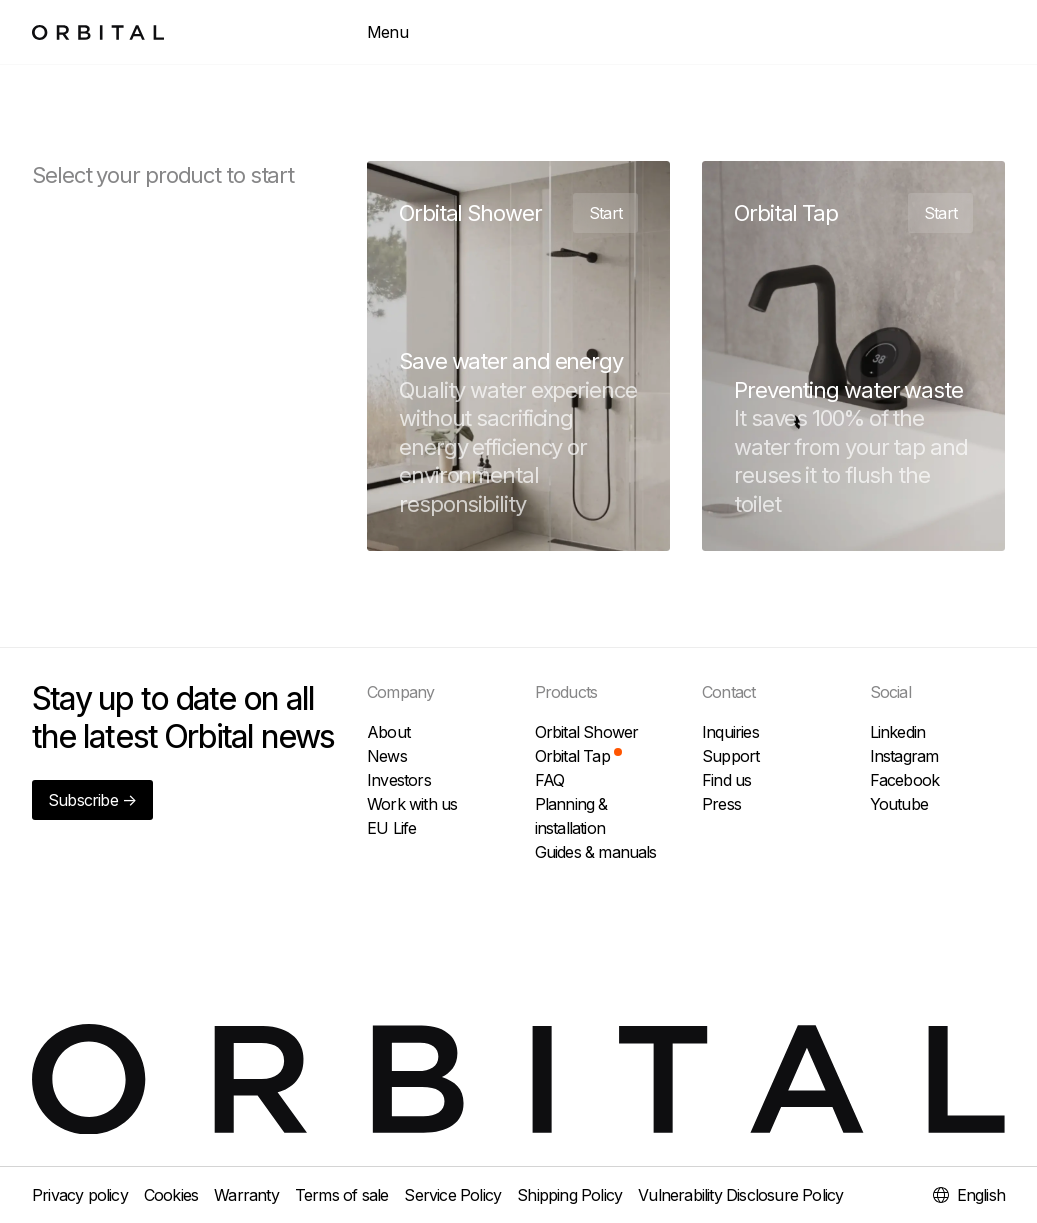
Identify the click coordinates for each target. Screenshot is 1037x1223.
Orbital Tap (578, 756)
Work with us (412, 804)
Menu (387, 32)
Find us (726, 780)
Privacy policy (80, 1195)
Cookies (171, 1195)
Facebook (905, 780)
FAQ (550, 780)
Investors (399, 780)
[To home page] (98, 32)
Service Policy (452, 1195)
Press (721, 804)
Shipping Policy (569, 1195)
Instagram (904, 756)
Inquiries (730, 732)
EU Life (391, 828)
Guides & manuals (596, 852)
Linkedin (898, 732)
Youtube (899, 804)
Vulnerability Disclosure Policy (740, 1195)
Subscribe (92, 800)
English (969, 1195)
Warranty (246, 1195)
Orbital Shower (587, 732)
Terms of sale (342, 1195)
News (387, 756)
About (388, 732)
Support (730, 756)
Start (605, 213)
